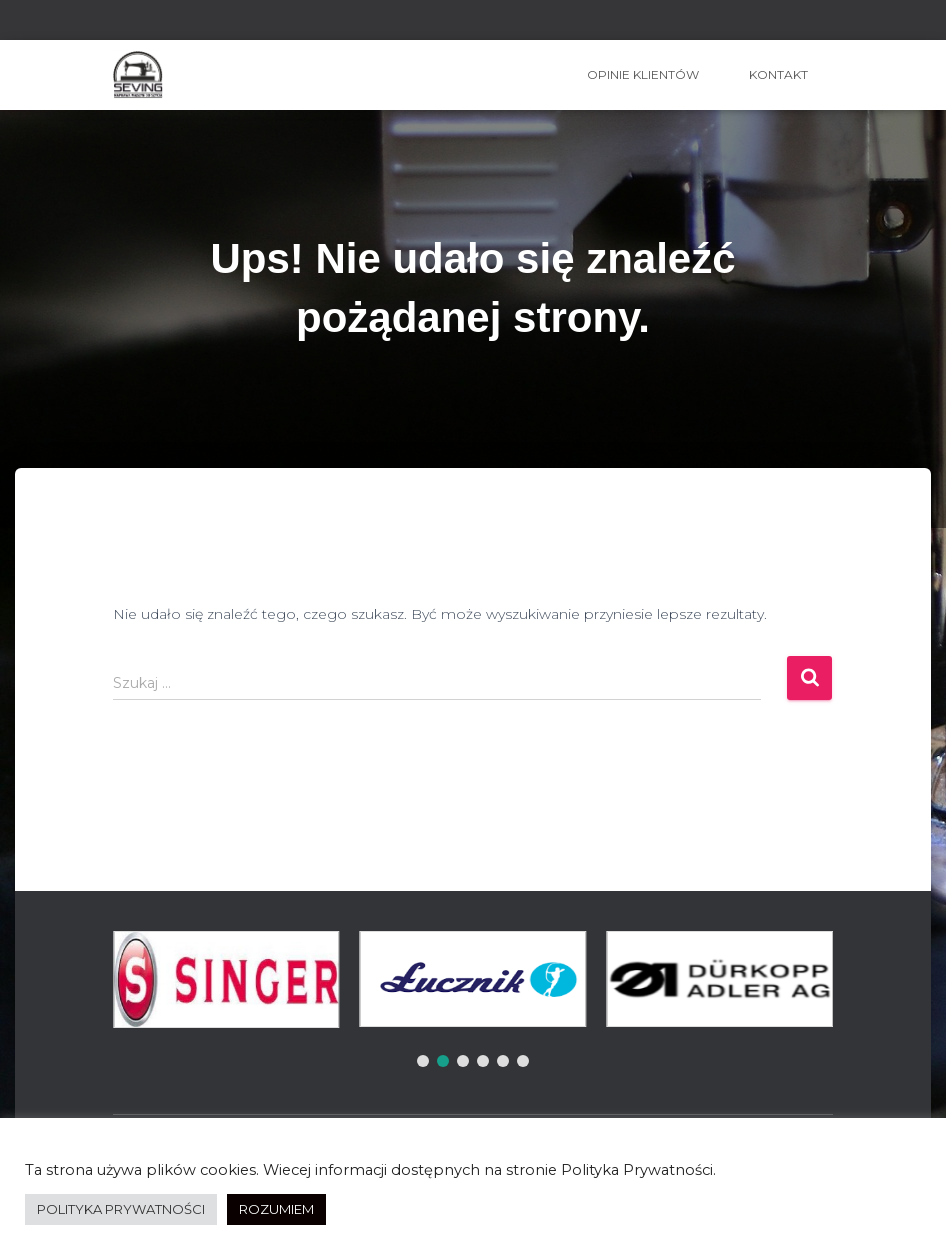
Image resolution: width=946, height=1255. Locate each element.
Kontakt (778, 74)
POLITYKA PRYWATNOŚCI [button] (121, 1209)
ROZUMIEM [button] (276, 1209)
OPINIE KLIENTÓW (643, 74)
